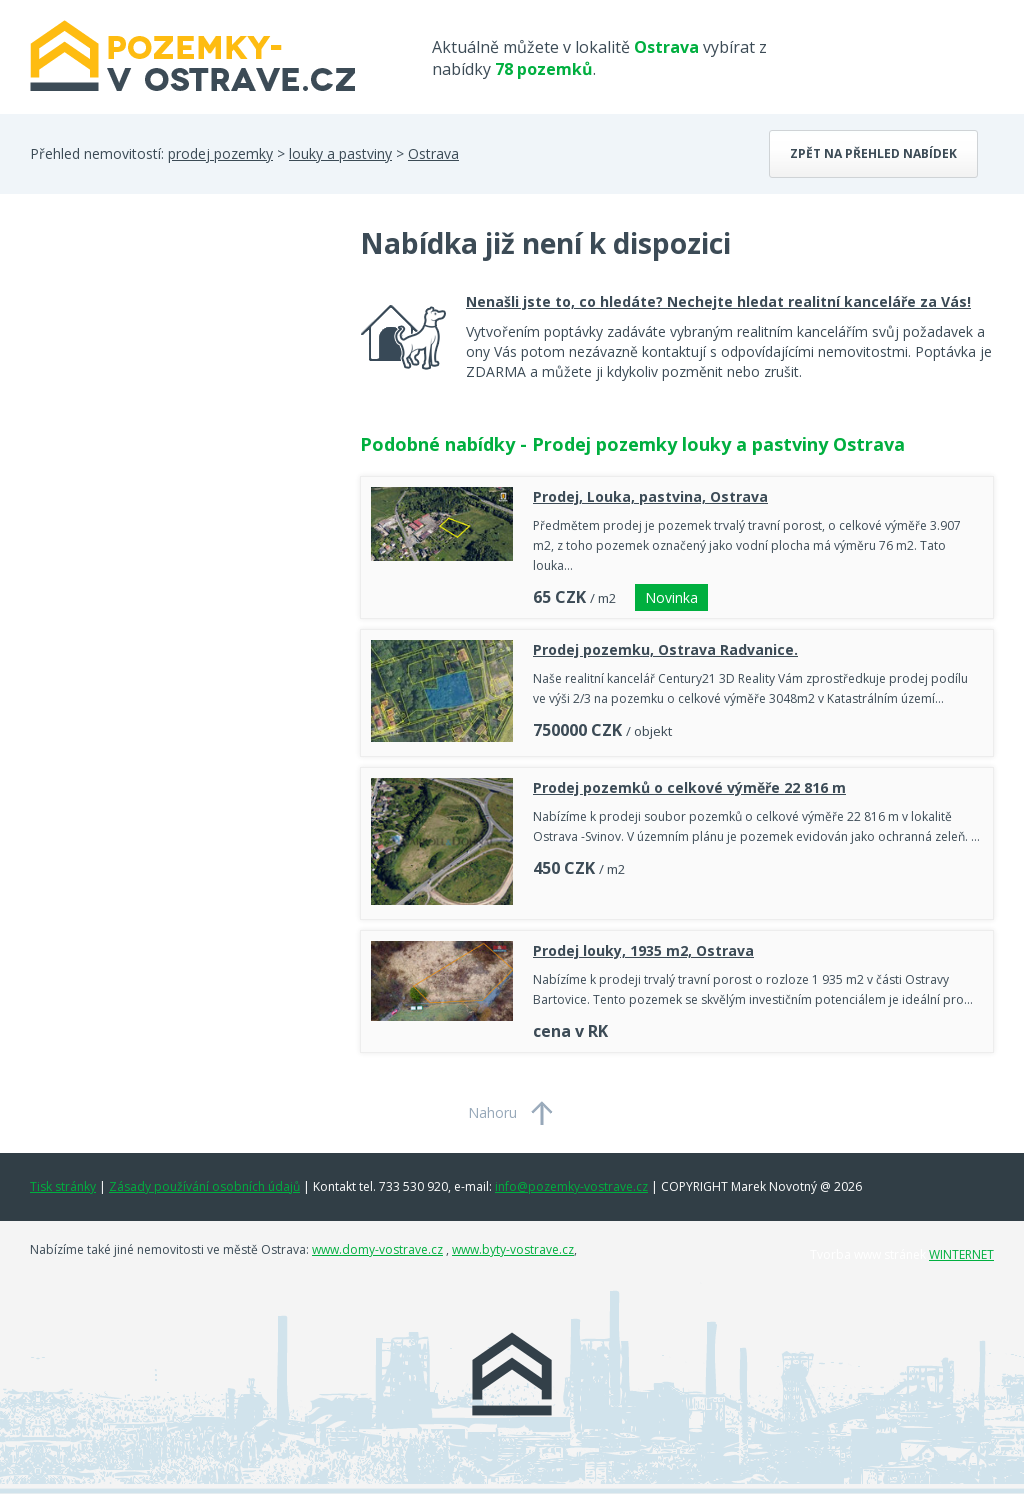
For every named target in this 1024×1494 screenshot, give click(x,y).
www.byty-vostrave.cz (513, 1249)
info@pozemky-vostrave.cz (571, 1186)
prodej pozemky (220, 153)
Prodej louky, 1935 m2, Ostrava (643, 950)
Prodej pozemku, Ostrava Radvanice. (665, 649)
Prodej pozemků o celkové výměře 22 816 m (689, 787)
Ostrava (433, 153)
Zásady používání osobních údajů (204, 1186)
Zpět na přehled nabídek (873, 153)
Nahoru (492, 1112)
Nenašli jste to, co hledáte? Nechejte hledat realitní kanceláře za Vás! (718, 301)
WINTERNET (961, 1254)
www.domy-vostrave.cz (377, 1249)
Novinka (671, 597)
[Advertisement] (180, 384)
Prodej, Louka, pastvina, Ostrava (650, 496)
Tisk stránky (63, 1186)
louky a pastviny (340, 153)
